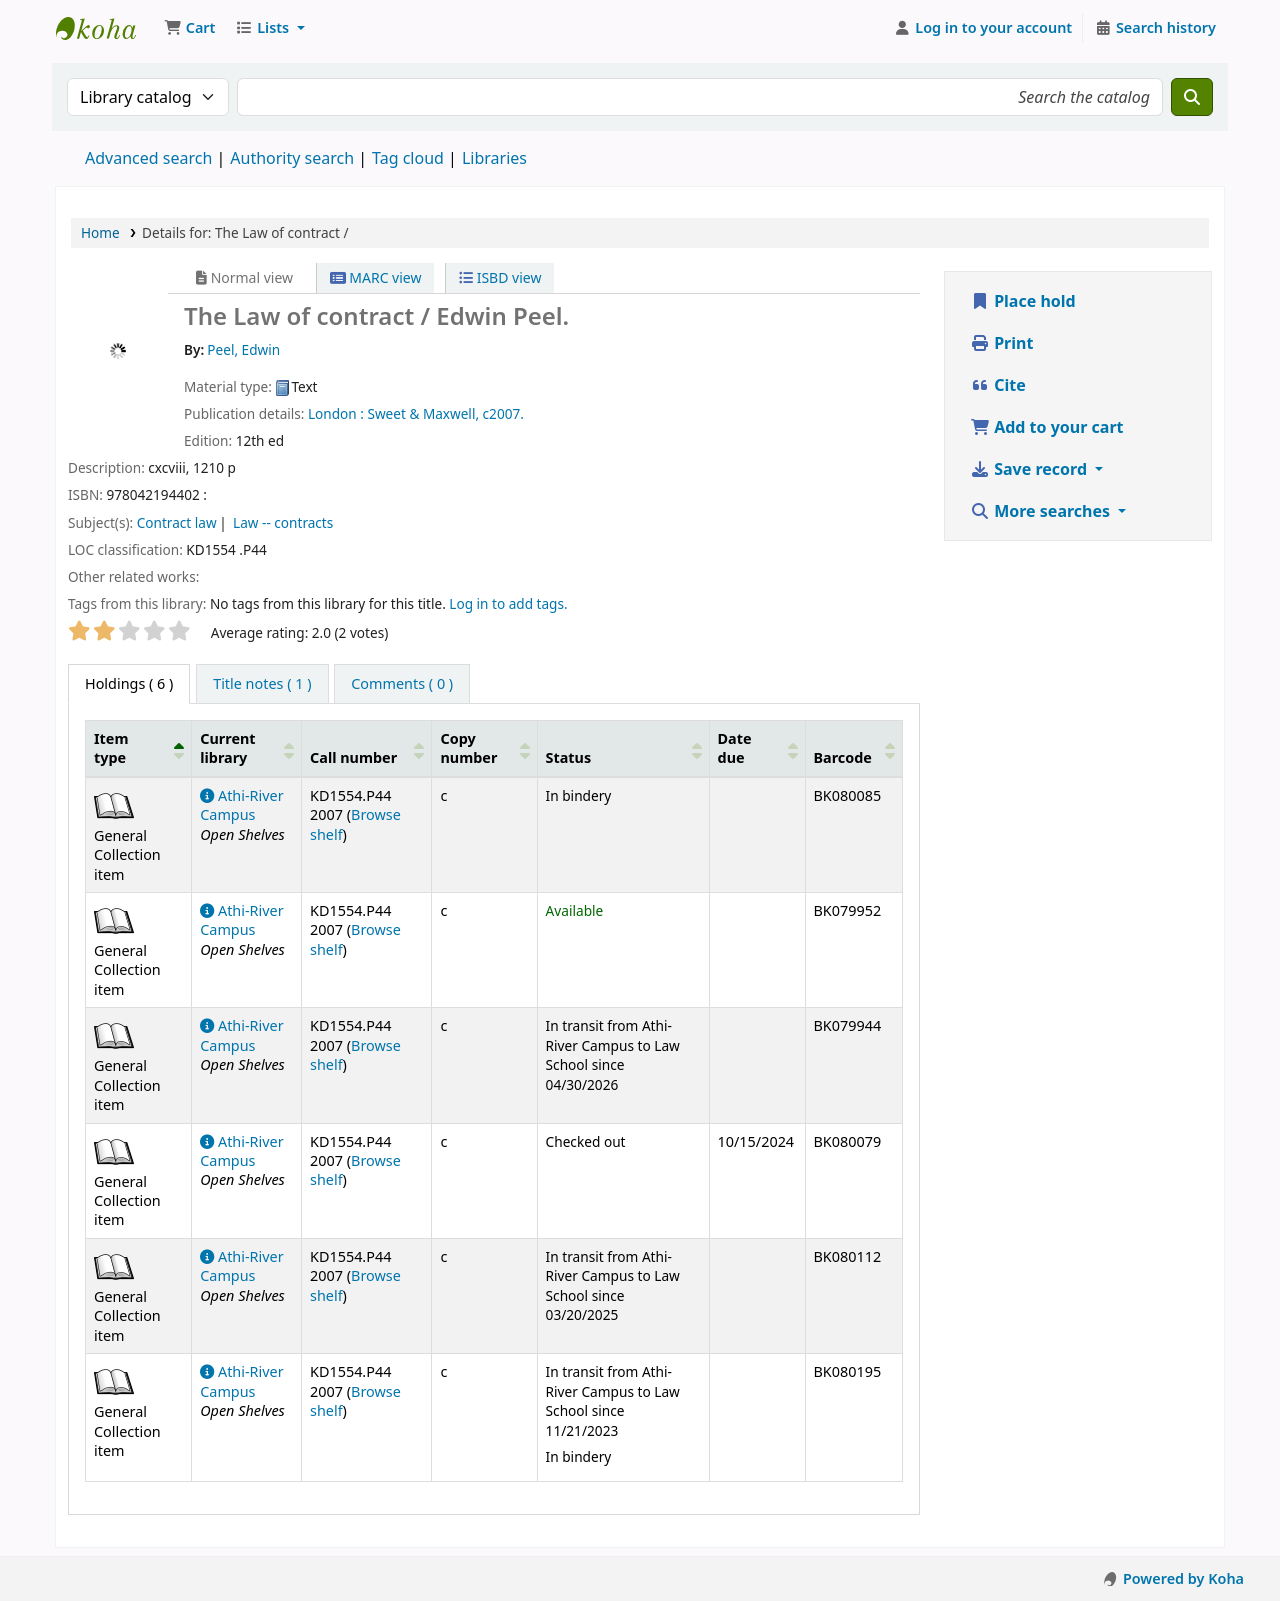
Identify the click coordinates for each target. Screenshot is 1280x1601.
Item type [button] (111, 748)
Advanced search (148, 158)
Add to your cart (1047, 427)
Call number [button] (353, 757)
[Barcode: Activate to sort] (853, 748)
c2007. (503, 413)
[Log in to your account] (983, 28)
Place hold (1023, 301)
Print (1001, 343)
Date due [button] (735, 748)
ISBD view (500, 277)
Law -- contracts (283, 522)
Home (100, 232)
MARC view (376, 277)
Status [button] (569, 757)
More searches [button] (1042, 511)
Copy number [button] (468, 748)
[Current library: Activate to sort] (247, 748)
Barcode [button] (843, 757)
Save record (1030, 469)
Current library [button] (227, 748)
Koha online (106, 28)
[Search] (1192, 97)
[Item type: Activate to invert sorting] (139, 748)
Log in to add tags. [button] (508, 603)
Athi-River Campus (241, 805)
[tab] (262, 684)
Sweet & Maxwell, (423, 413)
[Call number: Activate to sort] (367, 748)
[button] (189, 28)
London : (336, 413)
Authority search (292, 158)
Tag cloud (408, 158)
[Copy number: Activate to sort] (484, 748)
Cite (998, 385)
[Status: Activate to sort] (623, 748)
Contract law (177, 522)
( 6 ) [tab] (129, 683)
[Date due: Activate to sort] (757, 748)
